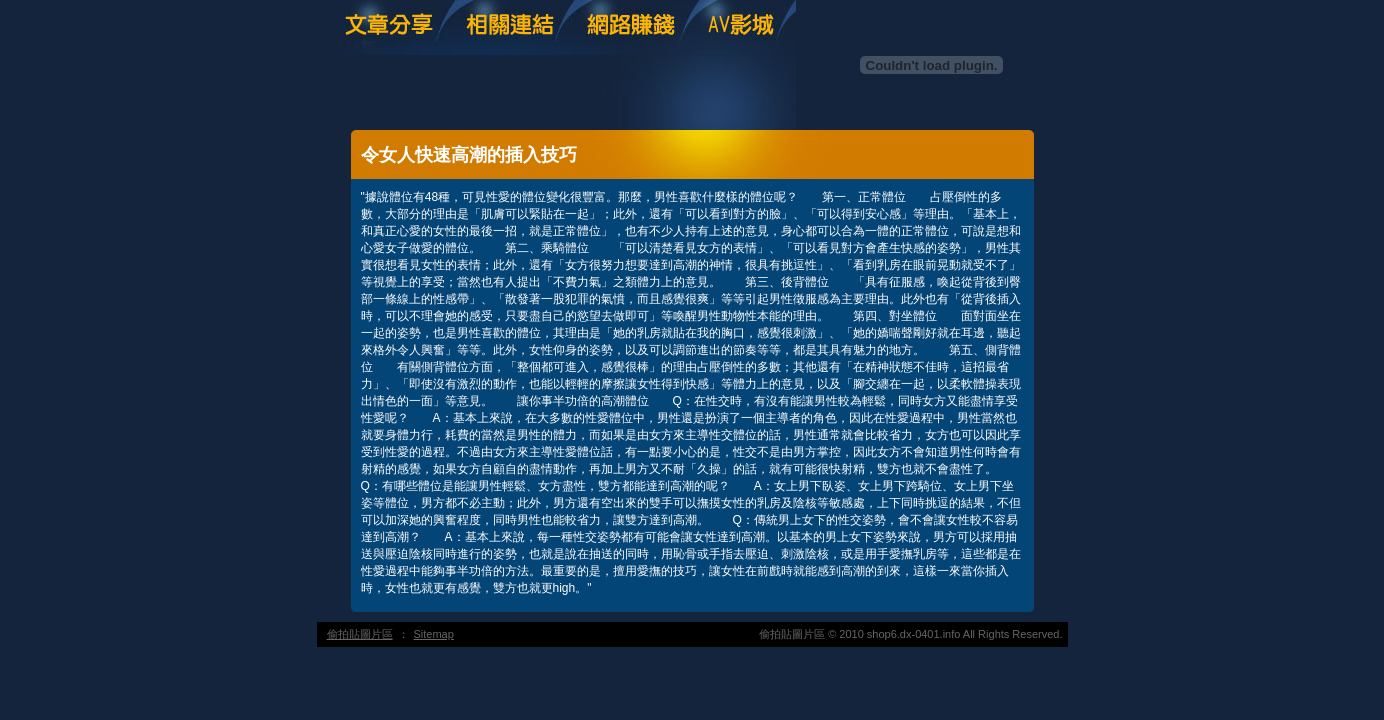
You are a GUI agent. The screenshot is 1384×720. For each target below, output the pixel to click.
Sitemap (434, 634)
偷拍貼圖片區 (360, 634)
